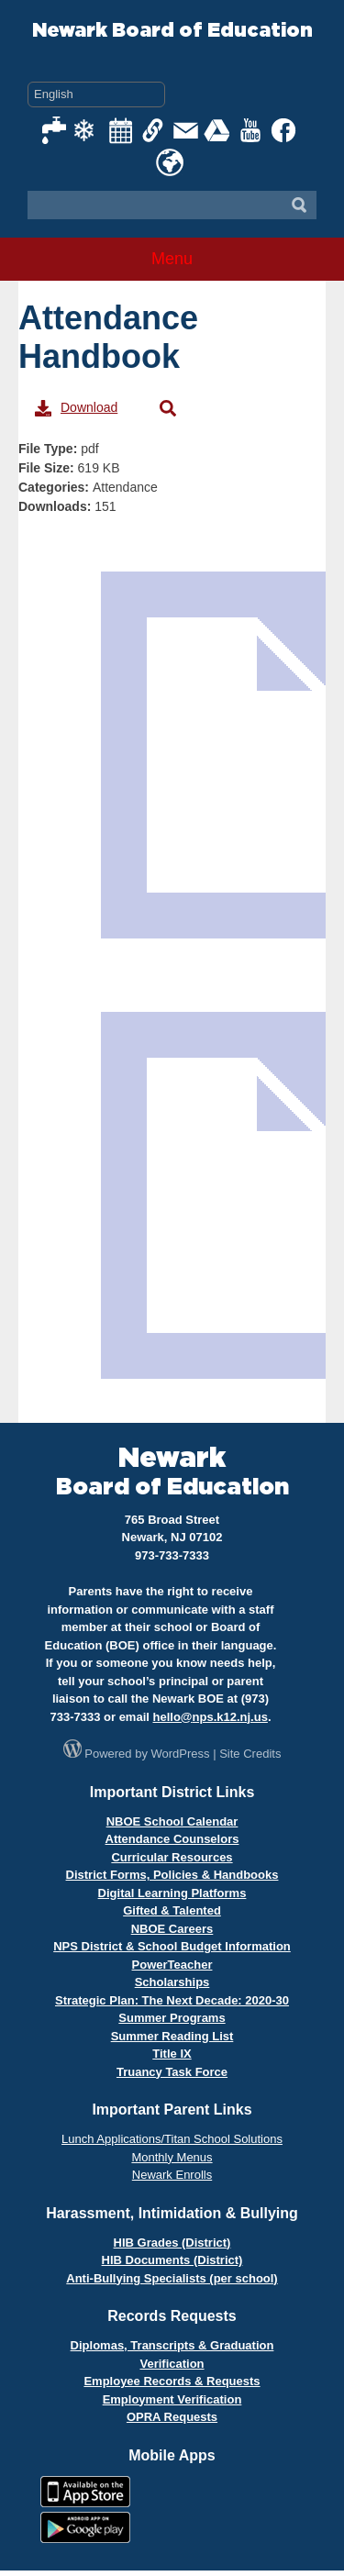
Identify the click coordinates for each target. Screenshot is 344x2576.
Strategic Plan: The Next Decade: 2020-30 (172, 2000)
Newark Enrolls (172, 2175)
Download (76, 408)
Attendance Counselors (172, 1839)
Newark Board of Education (172, 30)
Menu (172, 259)
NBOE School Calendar (172, 1821)
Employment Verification (172, 2399)
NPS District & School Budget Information (172, 1946)
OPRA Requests (172, 2417)
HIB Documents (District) (172, 2260)
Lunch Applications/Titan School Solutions (172, 2139)
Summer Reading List (172, 2036)
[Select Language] (96, 94)
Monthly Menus (171, 2157)
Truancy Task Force (172, 2072)
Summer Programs (171, 2018)
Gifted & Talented (172, 1910)
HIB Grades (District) (172, 2242)
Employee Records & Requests (171, 2381)
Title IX (171, 2053)
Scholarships (172, 1982)
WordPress (180, 1753)
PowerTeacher (172, 1964)
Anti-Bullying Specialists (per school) (171, 2278)
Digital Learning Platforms (172, 1893)
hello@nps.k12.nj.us (210, 1717)
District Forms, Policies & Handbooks (172, 1875)
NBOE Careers (172, 1929)
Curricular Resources (171, 1857)
